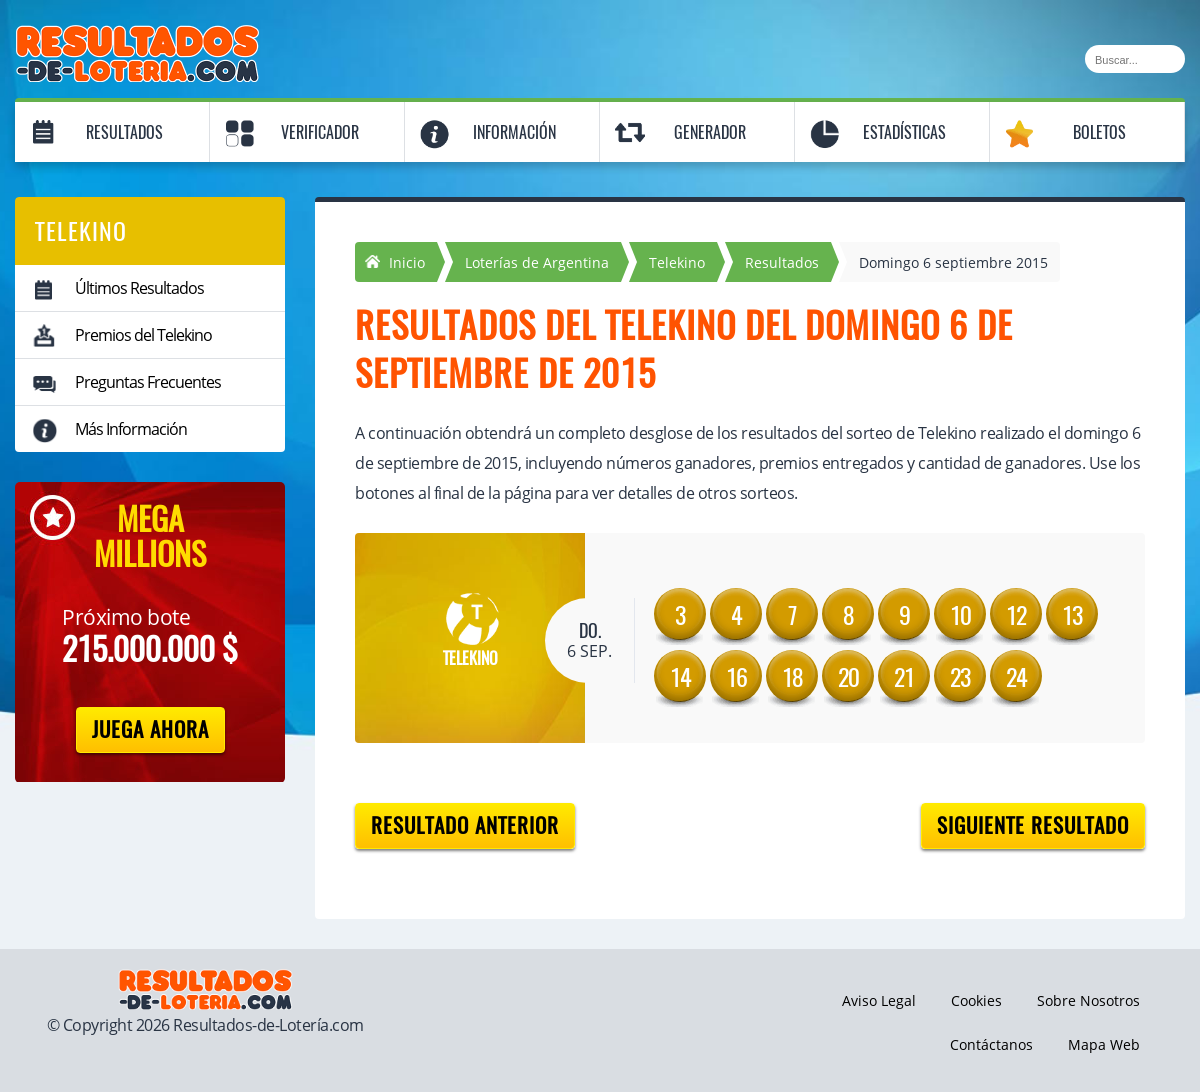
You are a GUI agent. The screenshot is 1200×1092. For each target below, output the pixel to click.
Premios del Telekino (143, 335)
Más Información (131, 429)
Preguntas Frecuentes (148, 382)
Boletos (1099, 132)
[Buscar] (1135, 59)
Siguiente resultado (1033, 825)
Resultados (124, 132)
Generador (710, 132)
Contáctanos (991, 1044)
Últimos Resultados (139, 288)
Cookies (976, 1000)
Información (514, 132)
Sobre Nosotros (1088, 1000)
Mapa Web (1104, 1044)
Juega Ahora (150, 729)
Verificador (320, 132)
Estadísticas (904, 132)
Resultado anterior (465, 825)
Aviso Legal (879, 1000)
